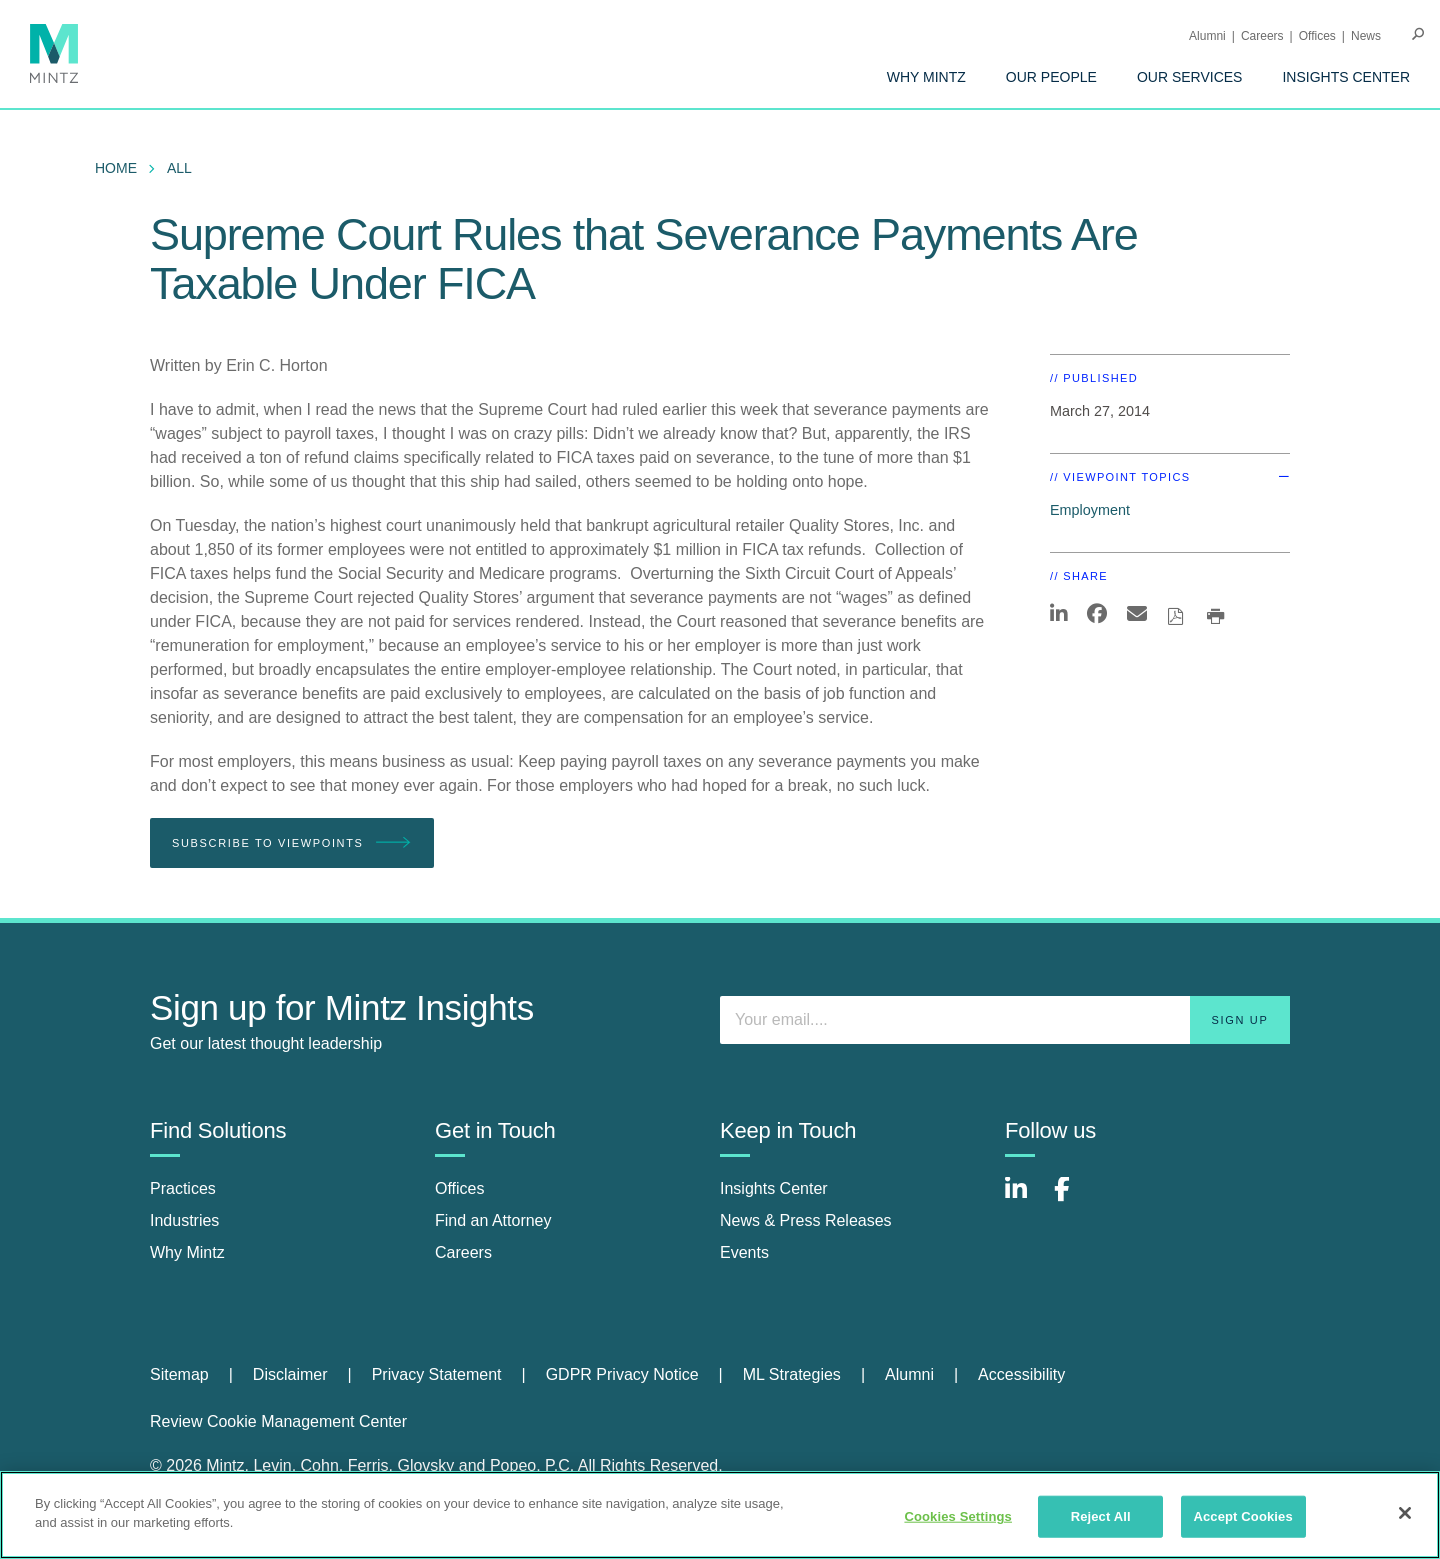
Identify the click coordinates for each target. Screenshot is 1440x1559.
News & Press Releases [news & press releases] (806, 1220)
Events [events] (744, 1252)
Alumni (1207, 36)
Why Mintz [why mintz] (187, 1252)
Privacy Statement (437, 1374)
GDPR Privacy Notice (622, 1374)
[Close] (1405, 1513)
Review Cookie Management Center (278, 1421)
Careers (1262, 36)
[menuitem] (926, 77)
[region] (720, 1515)
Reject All (1101, 1516)
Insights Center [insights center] (774, 1188)
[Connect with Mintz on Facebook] (1074, 1199)
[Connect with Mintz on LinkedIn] (1025, 1199)
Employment (1090, 510)
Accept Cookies (1242, 1516)
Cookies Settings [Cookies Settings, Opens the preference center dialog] (958, 1516)
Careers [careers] (463, 1252)
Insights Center (1346, 77)
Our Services (1190, 77)
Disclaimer (290, 1374)
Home (116, 168)
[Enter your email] (1005, 1020)
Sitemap (179, 1374)
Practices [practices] (183, 1188)
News (1366, 36)
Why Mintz (926, 77)
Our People (1051, 77)
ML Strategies (792, 1374)
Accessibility (1021, 1374)
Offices (1317, 36)
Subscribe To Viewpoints (292, 843)
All (179, 168)
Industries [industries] (184, 1220)
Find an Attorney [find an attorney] (493, 1220)
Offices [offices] (460, 1188)
